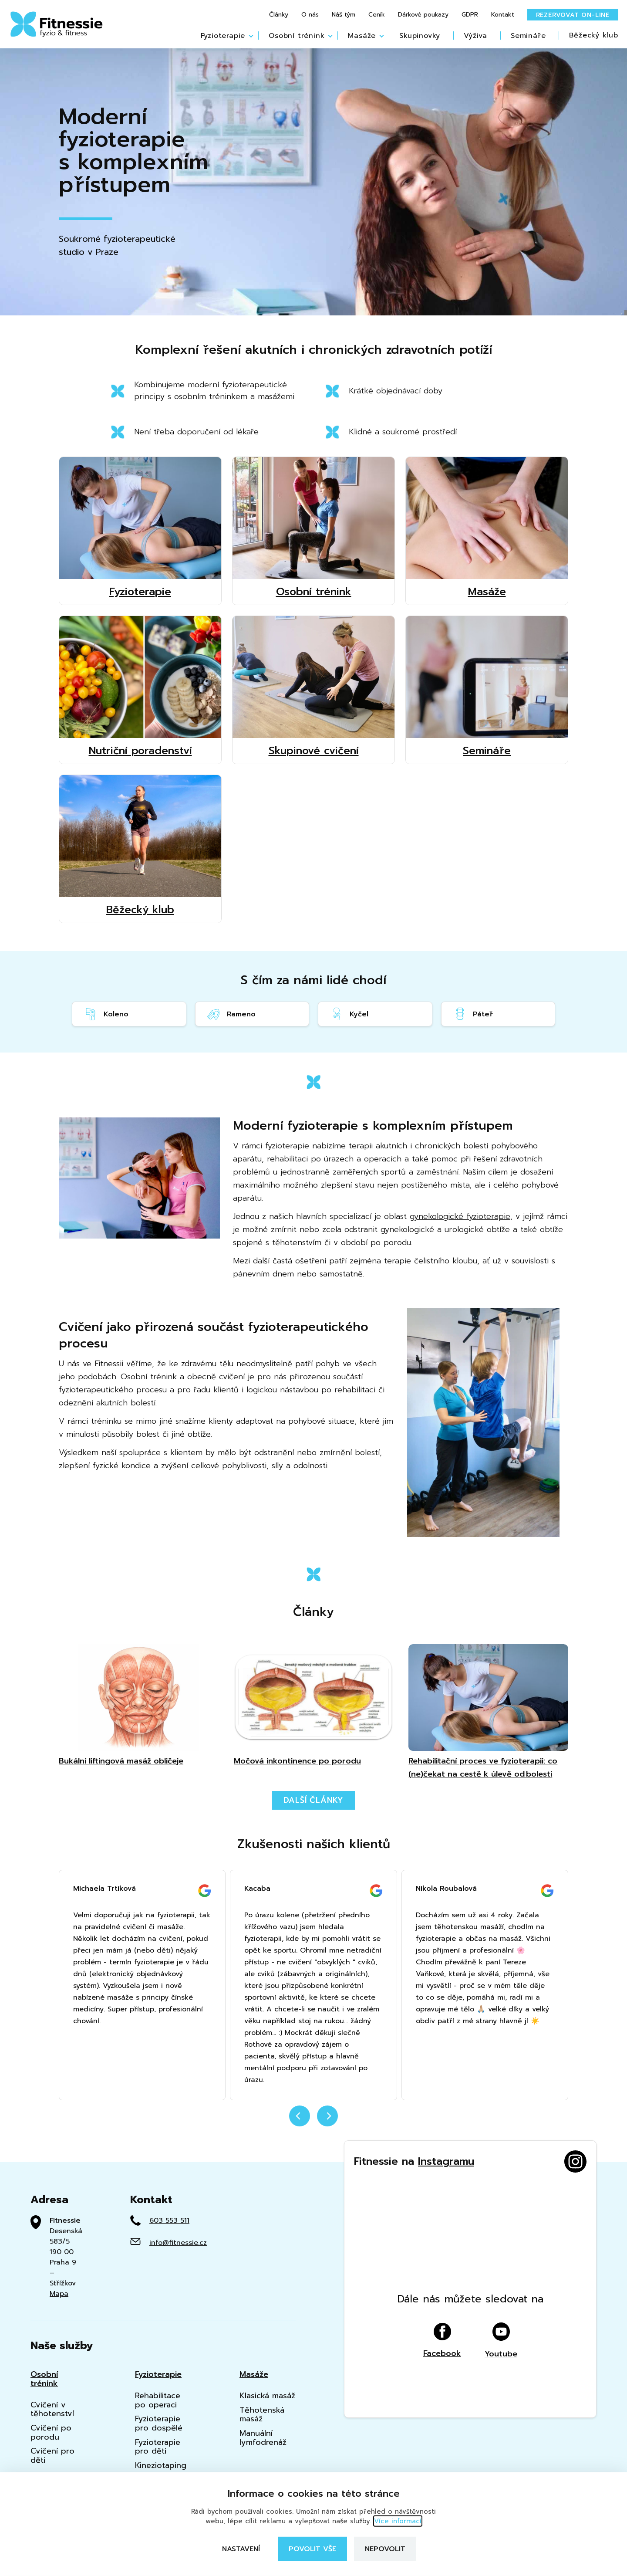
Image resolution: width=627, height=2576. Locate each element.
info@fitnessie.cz (178, 2242)
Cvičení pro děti (52, 2456)
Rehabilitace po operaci (157, 2400)
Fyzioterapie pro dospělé (158, 2423)
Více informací (397, 2521)
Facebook (442, 2397)
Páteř (472, 1014)
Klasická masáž (267, 2395)
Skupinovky (419, 35)
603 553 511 (169, 2220)
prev (299, 2115)
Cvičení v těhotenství (52, 2409)
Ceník (376, 14)
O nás (310, 14)
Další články (313, 1800)
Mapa (59, 2293)
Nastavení (241, 2549)
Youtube (501, 2397)
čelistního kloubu (445, 1261)
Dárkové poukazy (423, 14)
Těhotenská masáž (261, 2415)
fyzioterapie (287, 1146)
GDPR (470, 14)
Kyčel (348, 1014)
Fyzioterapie (223, 35)
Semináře (528, 35)
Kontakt (502, 14)
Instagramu (446, 2161)
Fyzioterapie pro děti (157, 2447)
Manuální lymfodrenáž (263, 2438)
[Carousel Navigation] (313, 2121)
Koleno (105, 1014)
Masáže (362, 35)
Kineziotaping (160, 2465)
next (327, 2115)
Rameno (231, 1014)
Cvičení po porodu (50, 2432)
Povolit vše (312, 2549)
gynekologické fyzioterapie (460, 1216)
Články (278, 14)
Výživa (475, 35)
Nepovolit (385, 2549)
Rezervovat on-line (573, 15)
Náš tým (343, 14)
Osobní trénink (296, 35)
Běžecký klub (593, 35)
